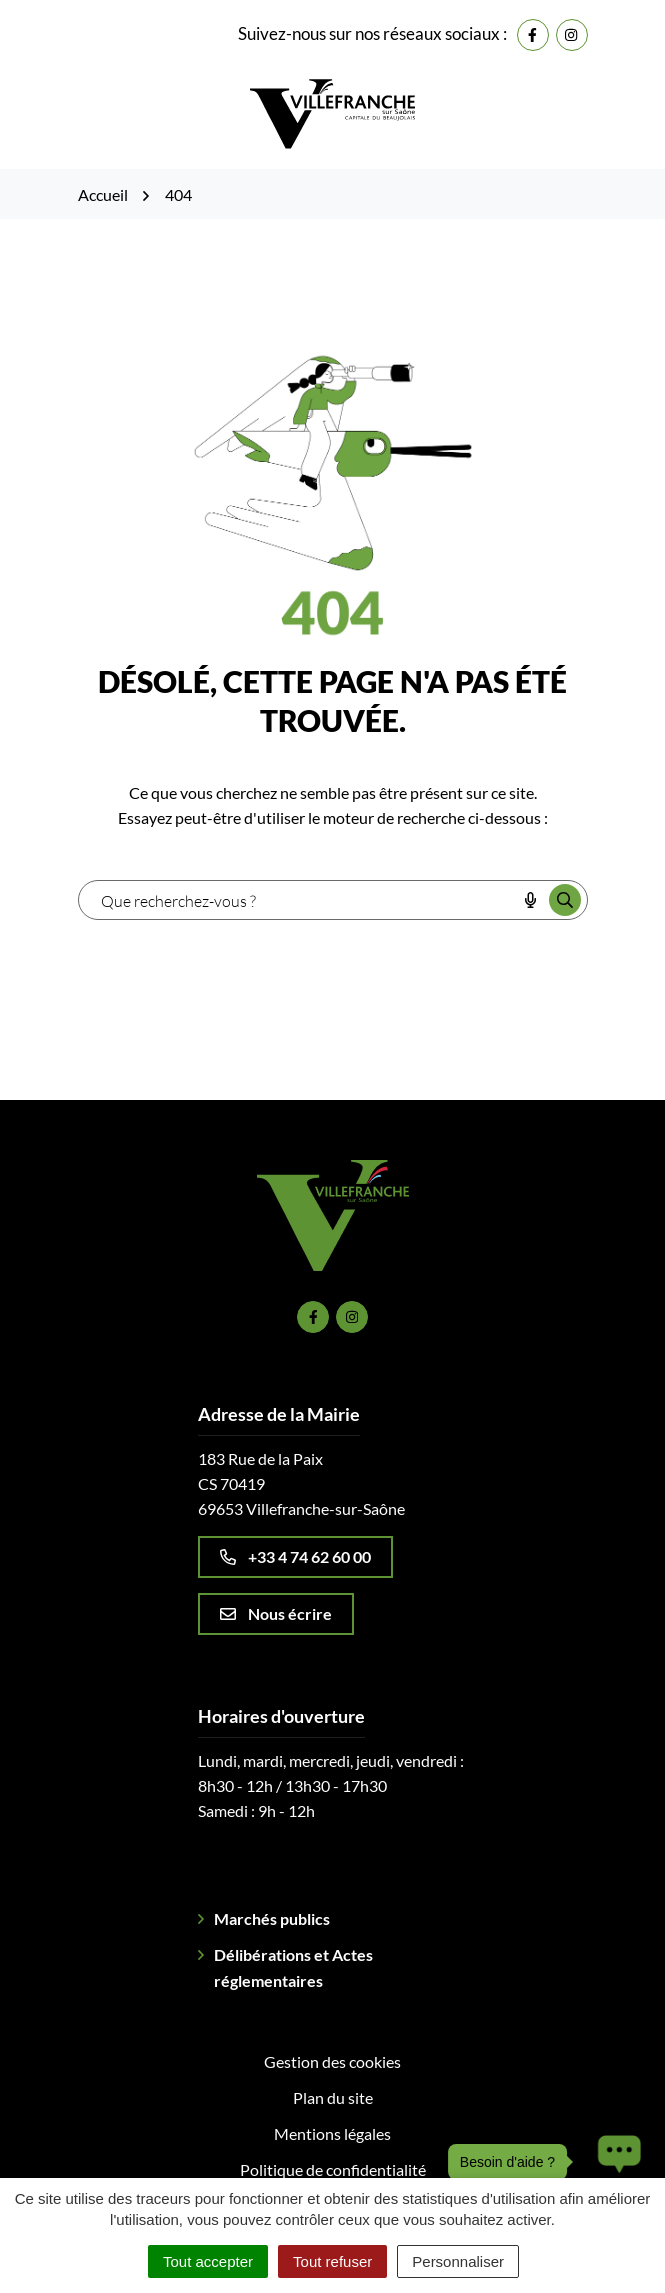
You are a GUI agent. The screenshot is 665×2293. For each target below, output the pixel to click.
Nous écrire (276, 1613)
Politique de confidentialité (333, 2169)
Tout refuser (332, 2261)
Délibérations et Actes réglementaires (293, 1967)
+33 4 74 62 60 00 (295, 1556)
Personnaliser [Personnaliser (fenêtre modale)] (458, 2261)
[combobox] (297, 900)
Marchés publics (272, 1918)
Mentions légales (332, 2133)
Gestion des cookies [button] (332, 2061)
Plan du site (333, 2097)
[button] (614, 2162)
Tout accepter (208, 2261)
